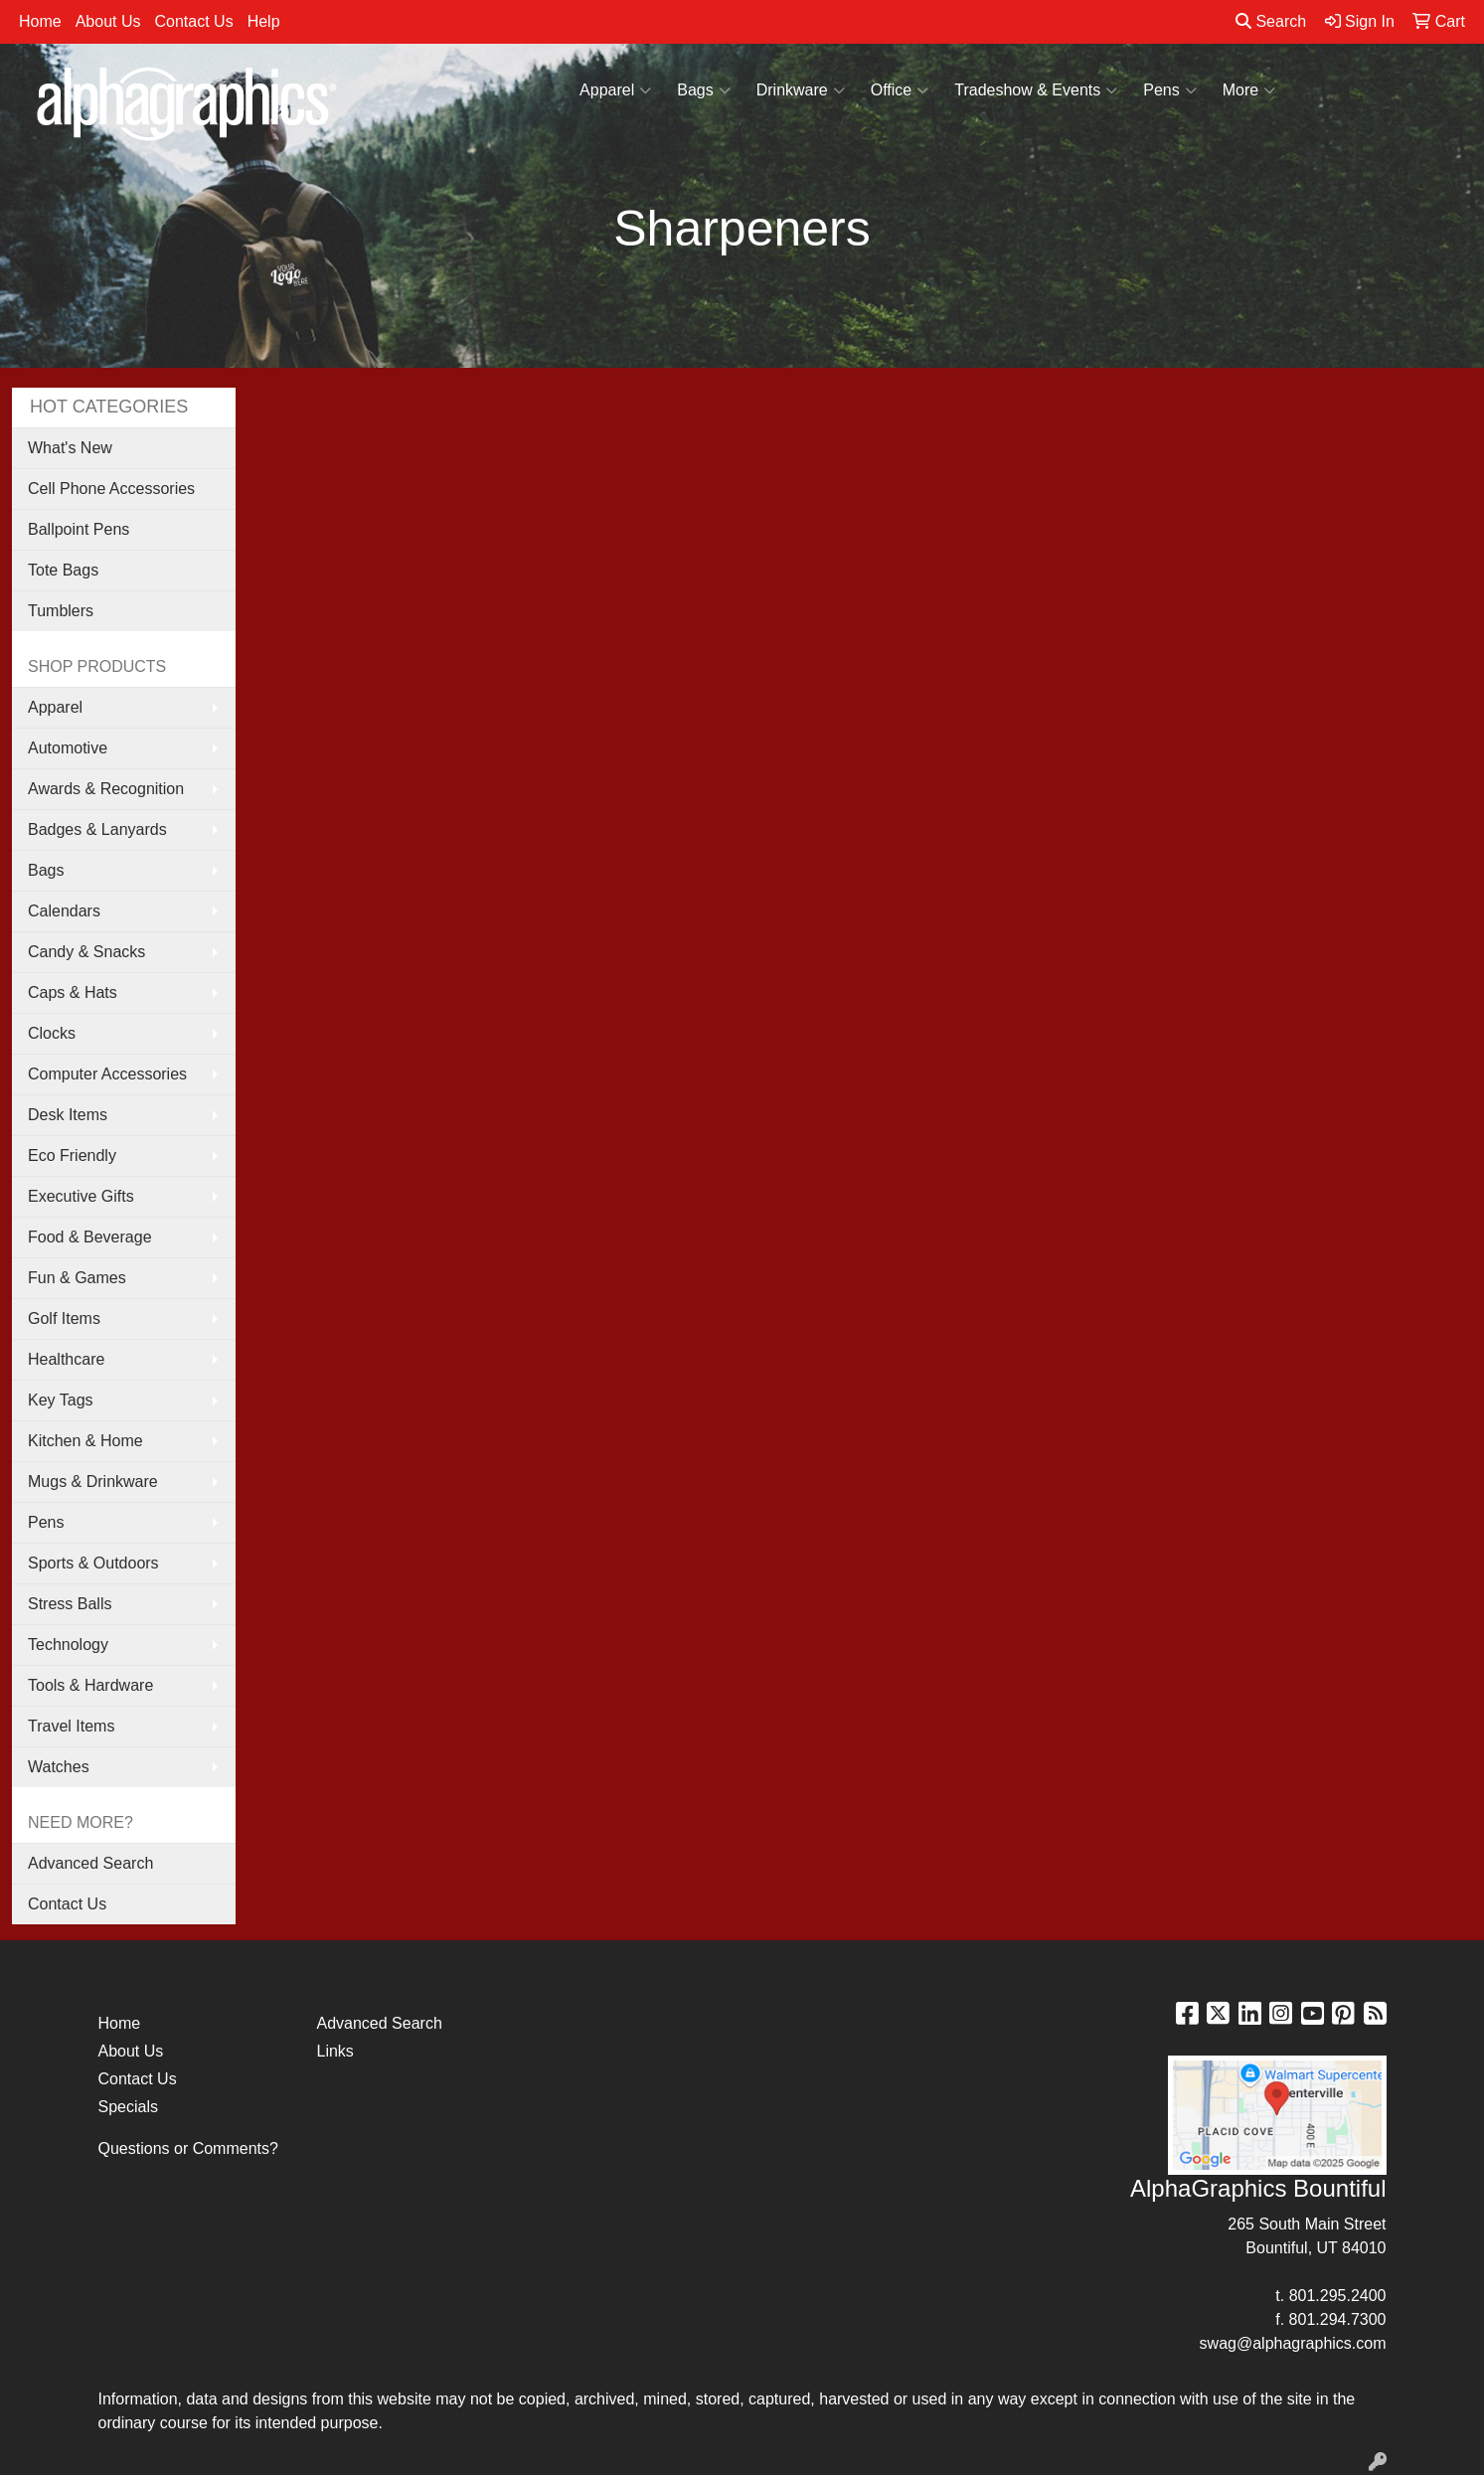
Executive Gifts (81, 1196)
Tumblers (60, 610)
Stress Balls (69, 1603)
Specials (128, 2106)
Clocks (52, 1033)
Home (40, 21)
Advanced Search (90, 1863)
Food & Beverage (90, 1237)
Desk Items (67, 1114)
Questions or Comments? (188, 2148)
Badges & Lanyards (97, 829)
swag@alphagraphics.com (1293, 2343)
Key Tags (60, 1400)
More (1249, 90)
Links (335, 2051)
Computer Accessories (107, 1074)
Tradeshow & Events (1035, 90)
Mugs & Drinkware (93, 1481)
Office (900, 90)
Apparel (615, 90)
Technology (68, 1644)
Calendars (64, 911)
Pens (1169, 90)
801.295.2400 (1338, 2295)
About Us (108, 21)
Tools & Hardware (90, 1685)
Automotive (67, 748)
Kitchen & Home (85, 1440)
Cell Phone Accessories (111, 488)
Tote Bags (63, 570)
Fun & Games (77, 1277)
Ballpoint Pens (78, 529)
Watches (58, 1766)
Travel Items (71, 1726)
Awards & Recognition (106, 788)
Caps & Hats (72, 992)
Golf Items (64, 1318)
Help (263, 21)
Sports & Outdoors (93, 1563)
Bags (703, 90)
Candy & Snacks (86, 951)
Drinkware (800, 90)
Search (1271, 21)
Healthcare (66, 1359)
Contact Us (194, 21)
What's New (70, 447)
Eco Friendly (72, 1155)
